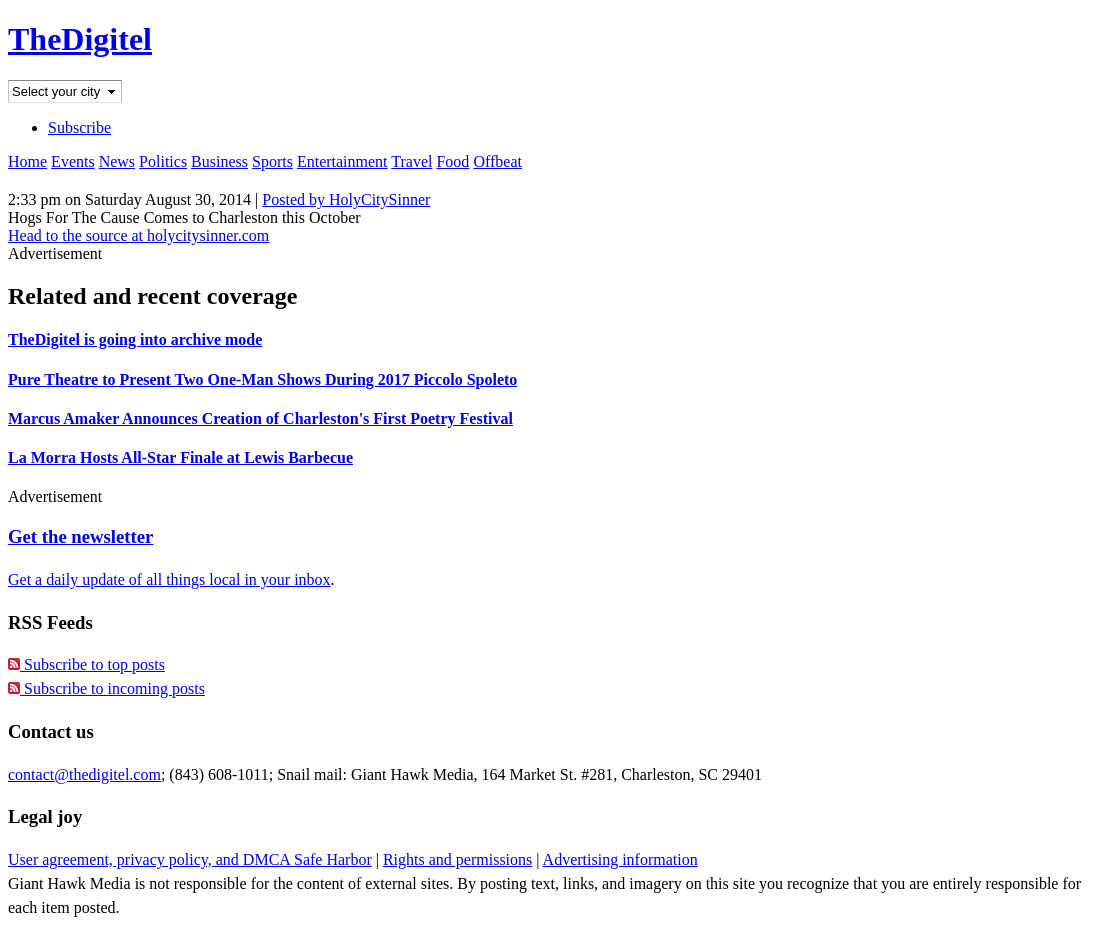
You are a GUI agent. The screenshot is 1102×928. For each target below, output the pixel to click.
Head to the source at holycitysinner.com (138, 235)
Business (219, 161)
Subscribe (79, 127)
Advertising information (620, 859)
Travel (411, 161)
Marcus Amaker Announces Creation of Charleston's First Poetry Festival (260, 418)
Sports (272, 161)
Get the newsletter (80, 536)
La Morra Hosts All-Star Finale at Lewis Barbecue (180, 457)
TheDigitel (80, 39)
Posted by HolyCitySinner (346, 199)
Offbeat (497, 161)
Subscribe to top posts (86, 664)
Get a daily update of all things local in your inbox (169, 579)
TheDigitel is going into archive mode (135, 339)
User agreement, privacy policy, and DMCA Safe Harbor (190, 859)
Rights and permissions (457, 859)
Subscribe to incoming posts (106, 688)
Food (452, 161)
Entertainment (342, 161)
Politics (163, 161)
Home (27, 161)
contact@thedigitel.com (84, 774)
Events (73, 161)
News (117, 161)
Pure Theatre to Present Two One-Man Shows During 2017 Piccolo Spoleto (262, 379)
